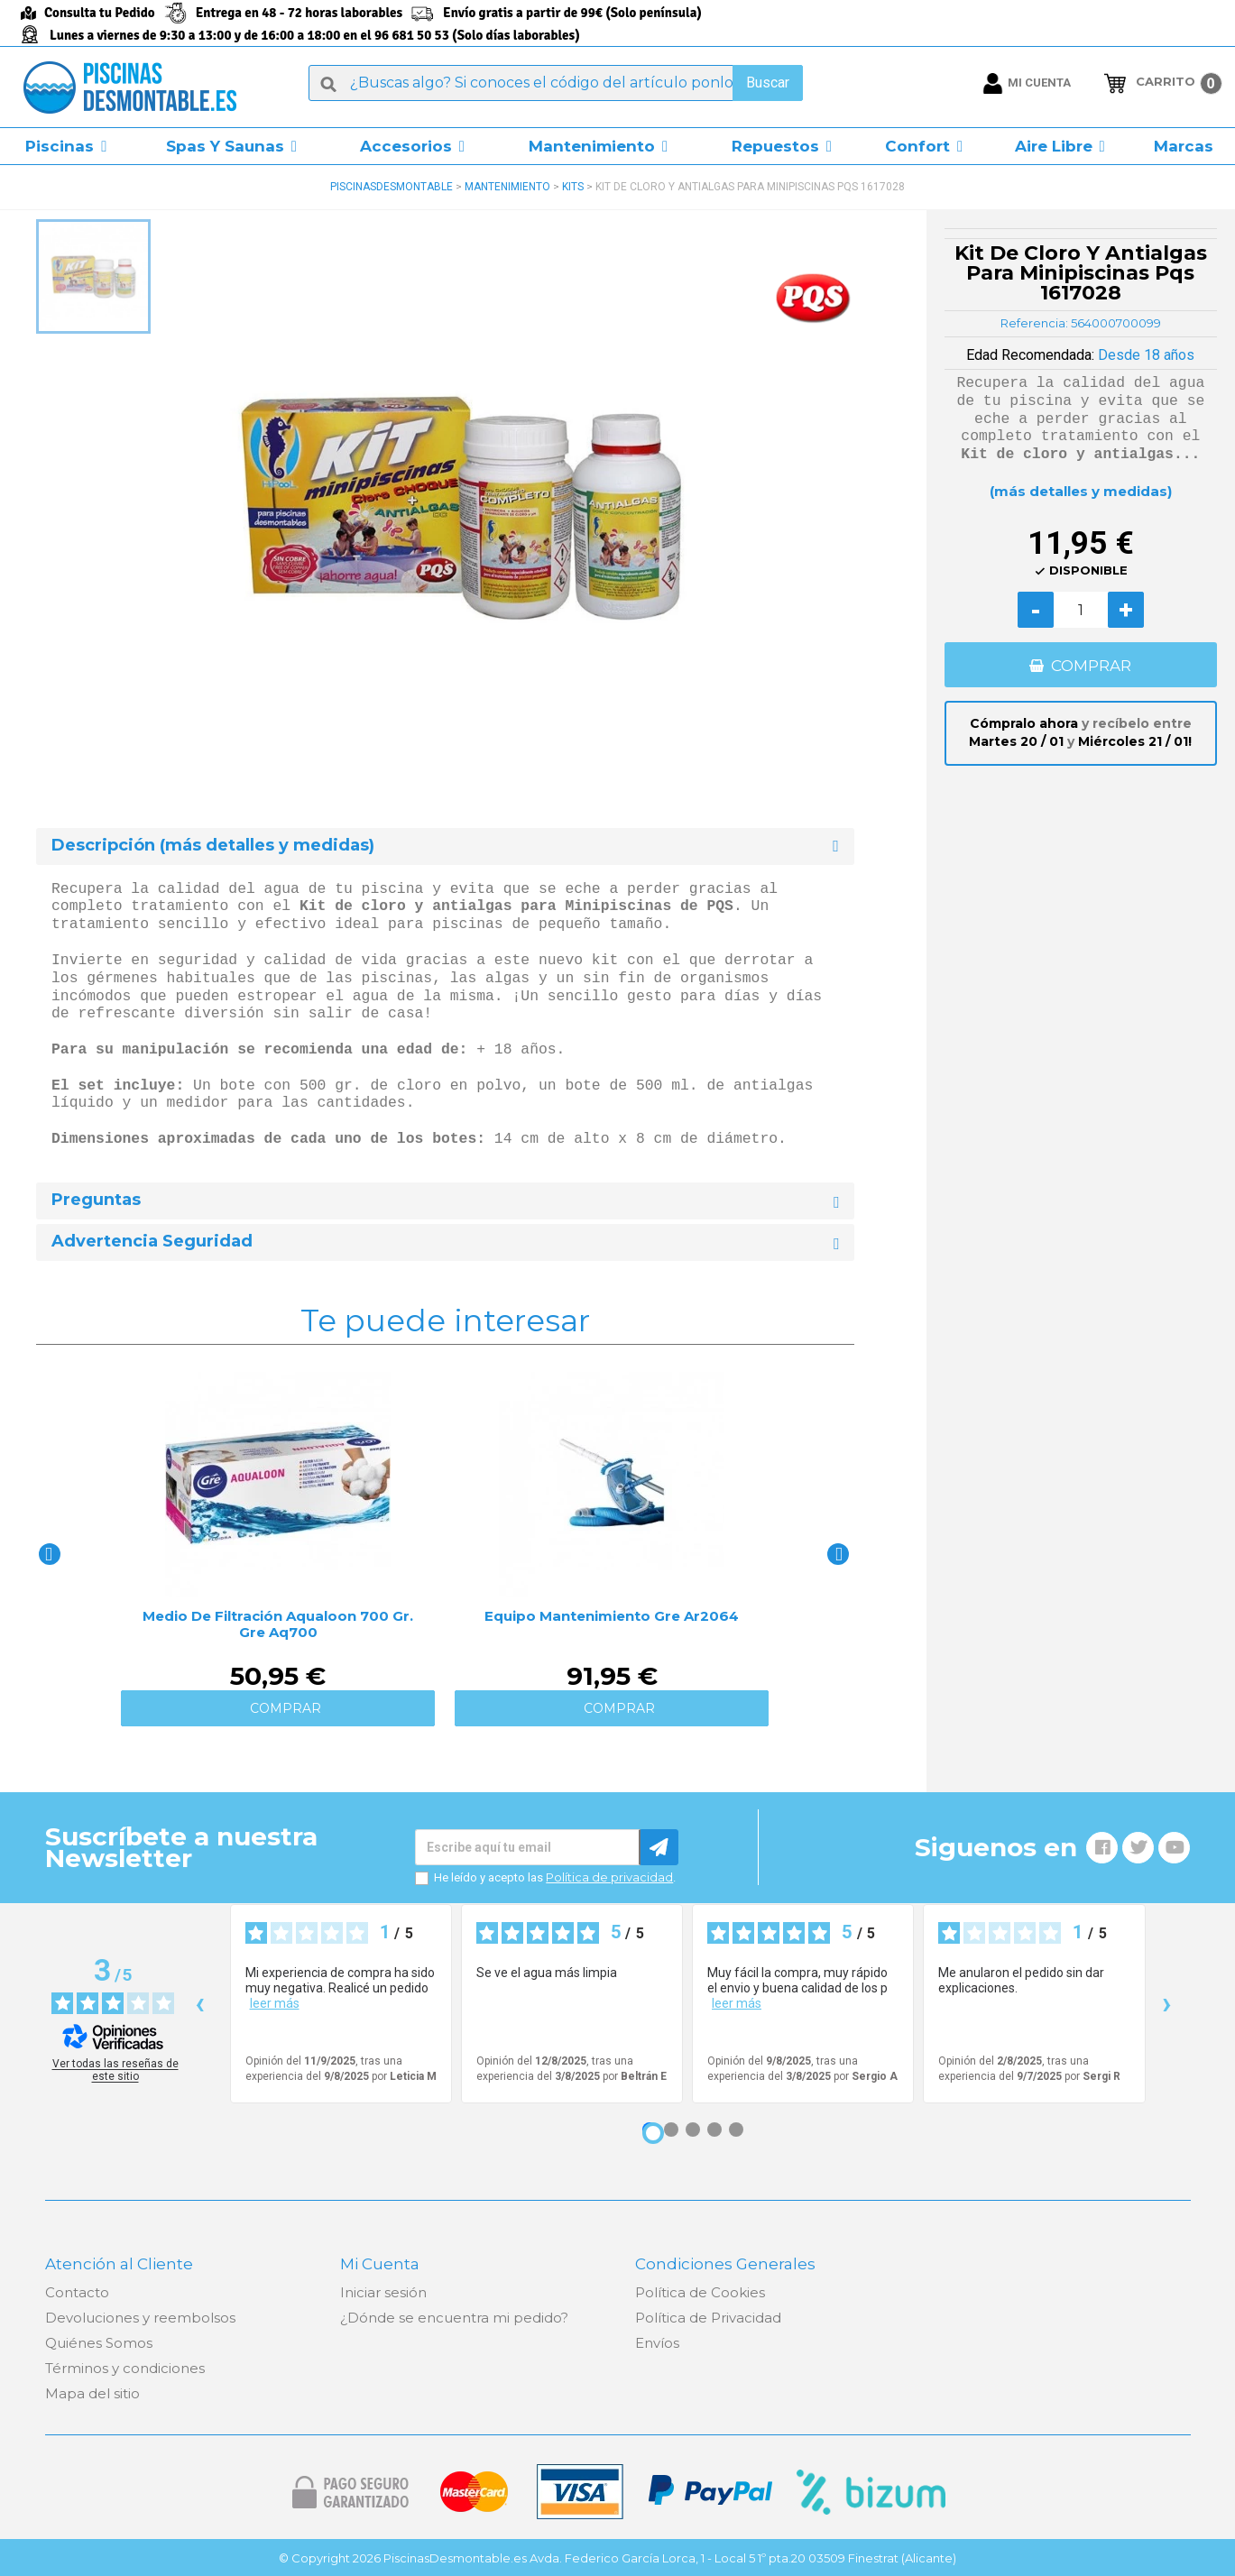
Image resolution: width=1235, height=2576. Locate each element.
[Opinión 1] (653, 2133)
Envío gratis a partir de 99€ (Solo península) (572, 13)
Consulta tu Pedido (99, 13)
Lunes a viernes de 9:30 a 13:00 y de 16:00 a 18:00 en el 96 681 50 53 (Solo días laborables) (315, 35)
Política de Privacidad (708, 2317)
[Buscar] (556, 83)
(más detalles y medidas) (1081, 491)
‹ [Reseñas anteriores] (200, 2002)
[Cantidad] (1081, 610)
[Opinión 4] (714, 2129)
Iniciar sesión (383, 2292)
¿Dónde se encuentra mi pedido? (454, 2317)
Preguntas (96, 1200)
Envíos (657, 2342)
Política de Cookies (700, 2292)
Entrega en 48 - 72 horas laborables (299, 13)
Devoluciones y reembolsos (140, 2317)
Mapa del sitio (92, 2393)
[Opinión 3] (693, 2129)
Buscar (767, 82)
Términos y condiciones (125, 2368)
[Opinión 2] (671, 2129)
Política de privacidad (609, 1877)
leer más (275, 2003)
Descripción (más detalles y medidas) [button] (212, 845)
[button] (66, 146)
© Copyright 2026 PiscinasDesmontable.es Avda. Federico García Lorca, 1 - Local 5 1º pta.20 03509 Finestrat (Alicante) (617, 2558)
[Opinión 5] (736, 2129)
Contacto (77, 2292)
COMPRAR (1091, 666)
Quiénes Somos (98, 2342)
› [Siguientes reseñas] (1167, 2002)
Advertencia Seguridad (152, 1241)
